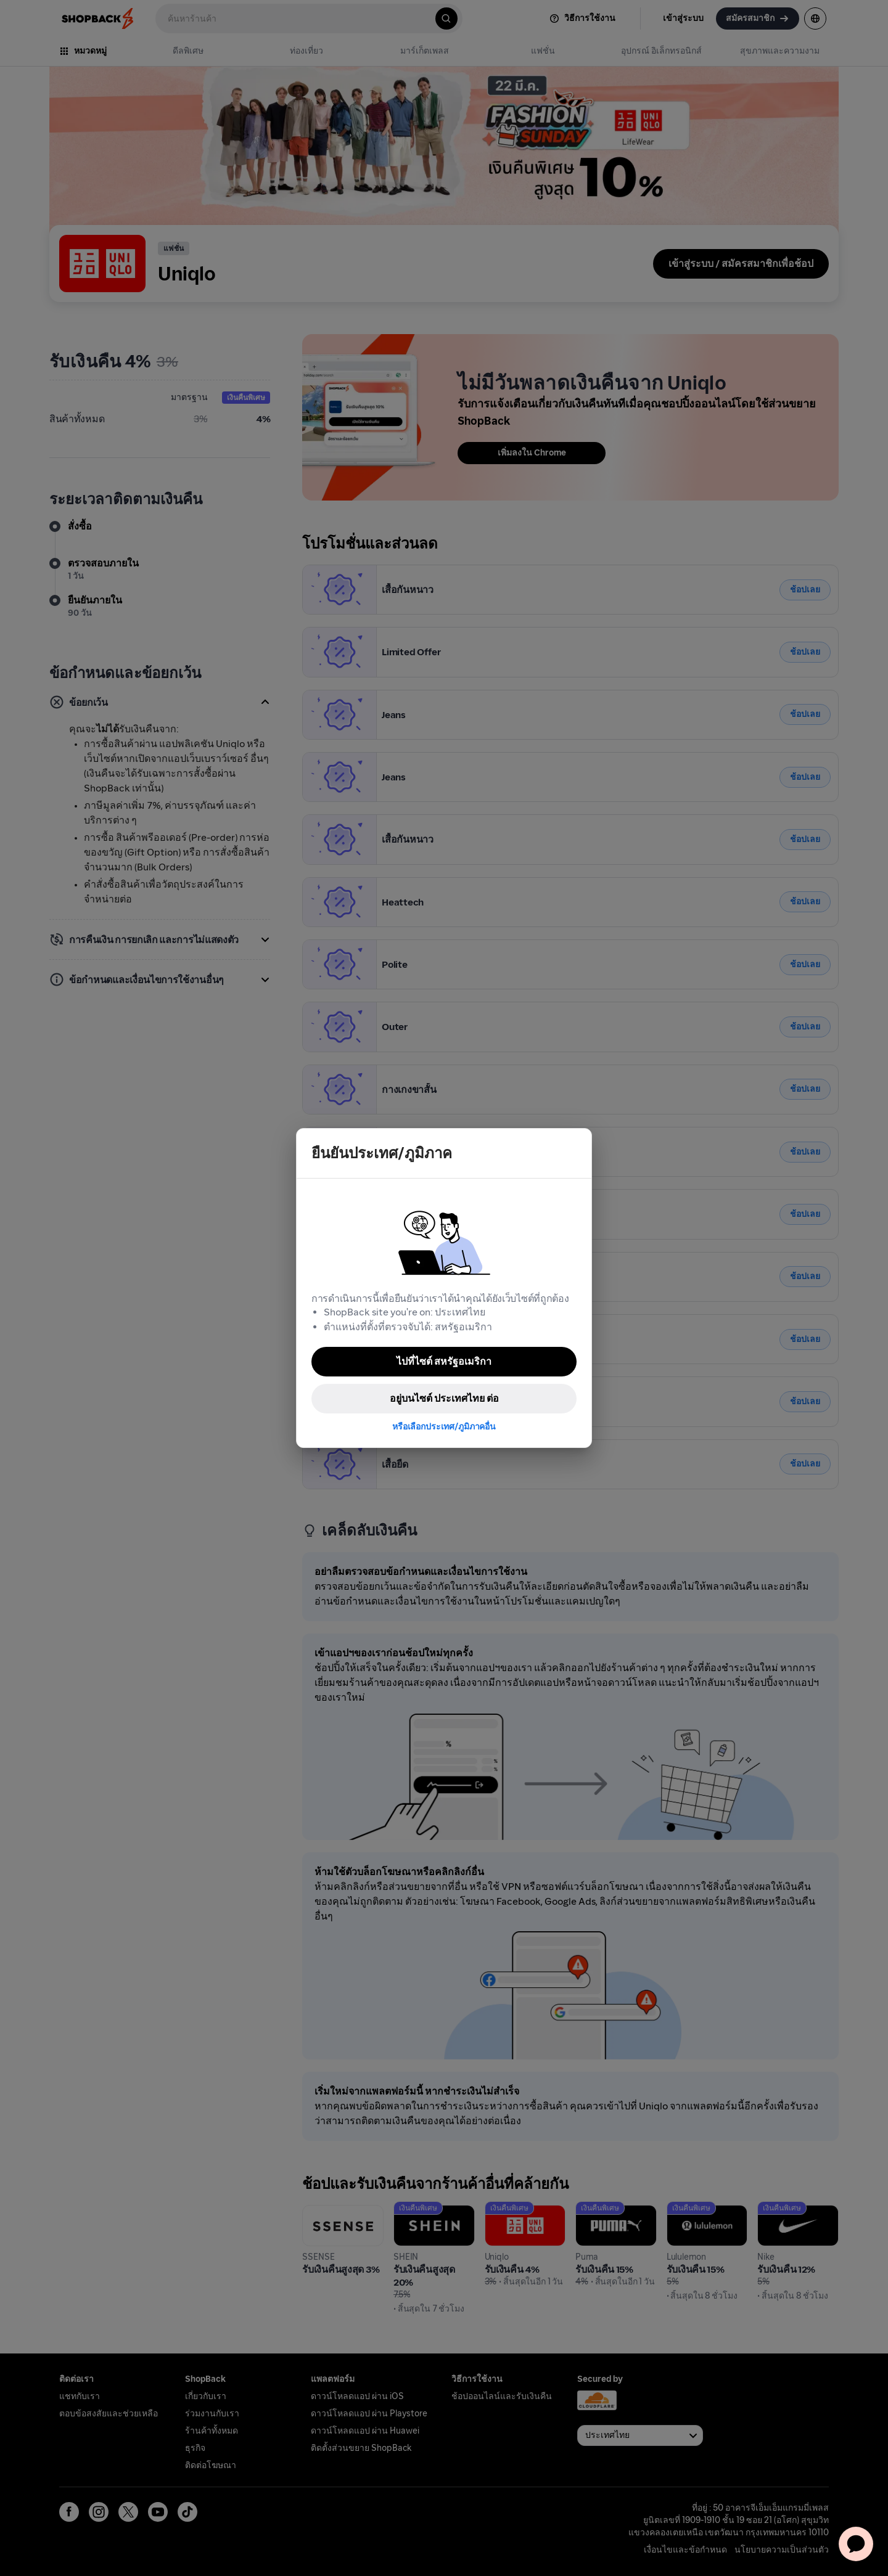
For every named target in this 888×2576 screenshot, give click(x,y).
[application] (856, 2544)
